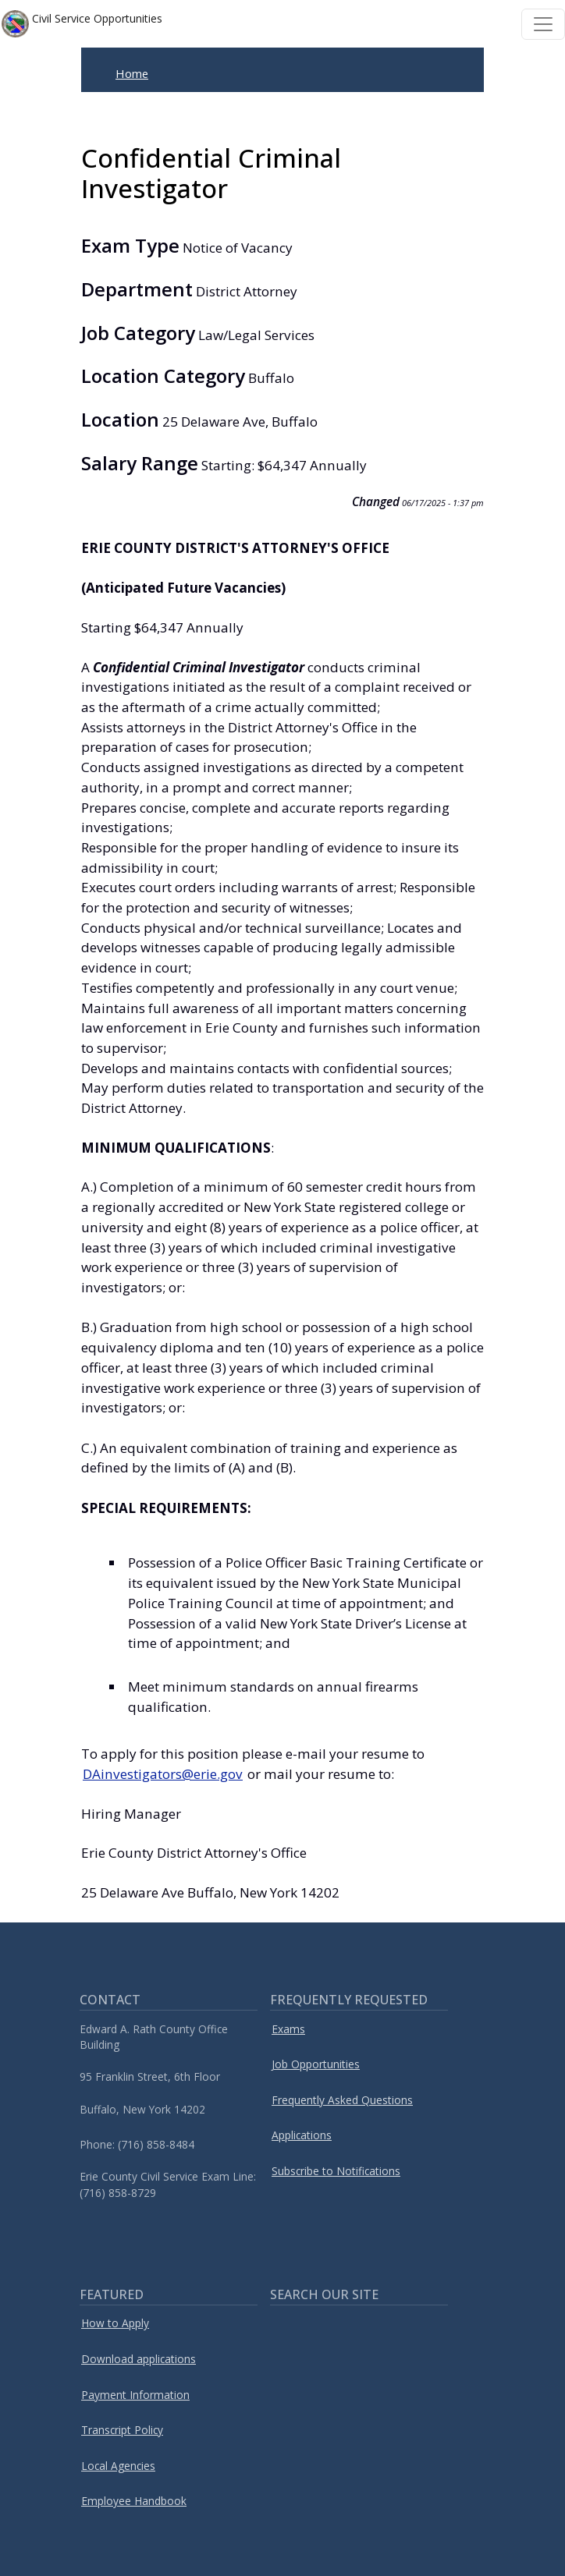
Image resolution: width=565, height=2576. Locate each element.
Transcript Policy (122, 2429)
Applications (302, 2135)
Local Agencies (118, 2465)
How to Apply (115, 2323)
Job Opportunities (316, 2064)
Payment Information (135, 2394)
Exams (288, 2028)
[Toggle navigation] (543, 24)
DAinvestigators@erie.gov (163, 1774)
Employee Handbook (134, 2500)
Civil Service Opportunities (82, 23)
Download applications (138, 2358)
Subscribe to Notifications (336, 2170)
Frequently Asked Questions (342, 2099)
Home (131, 73)
